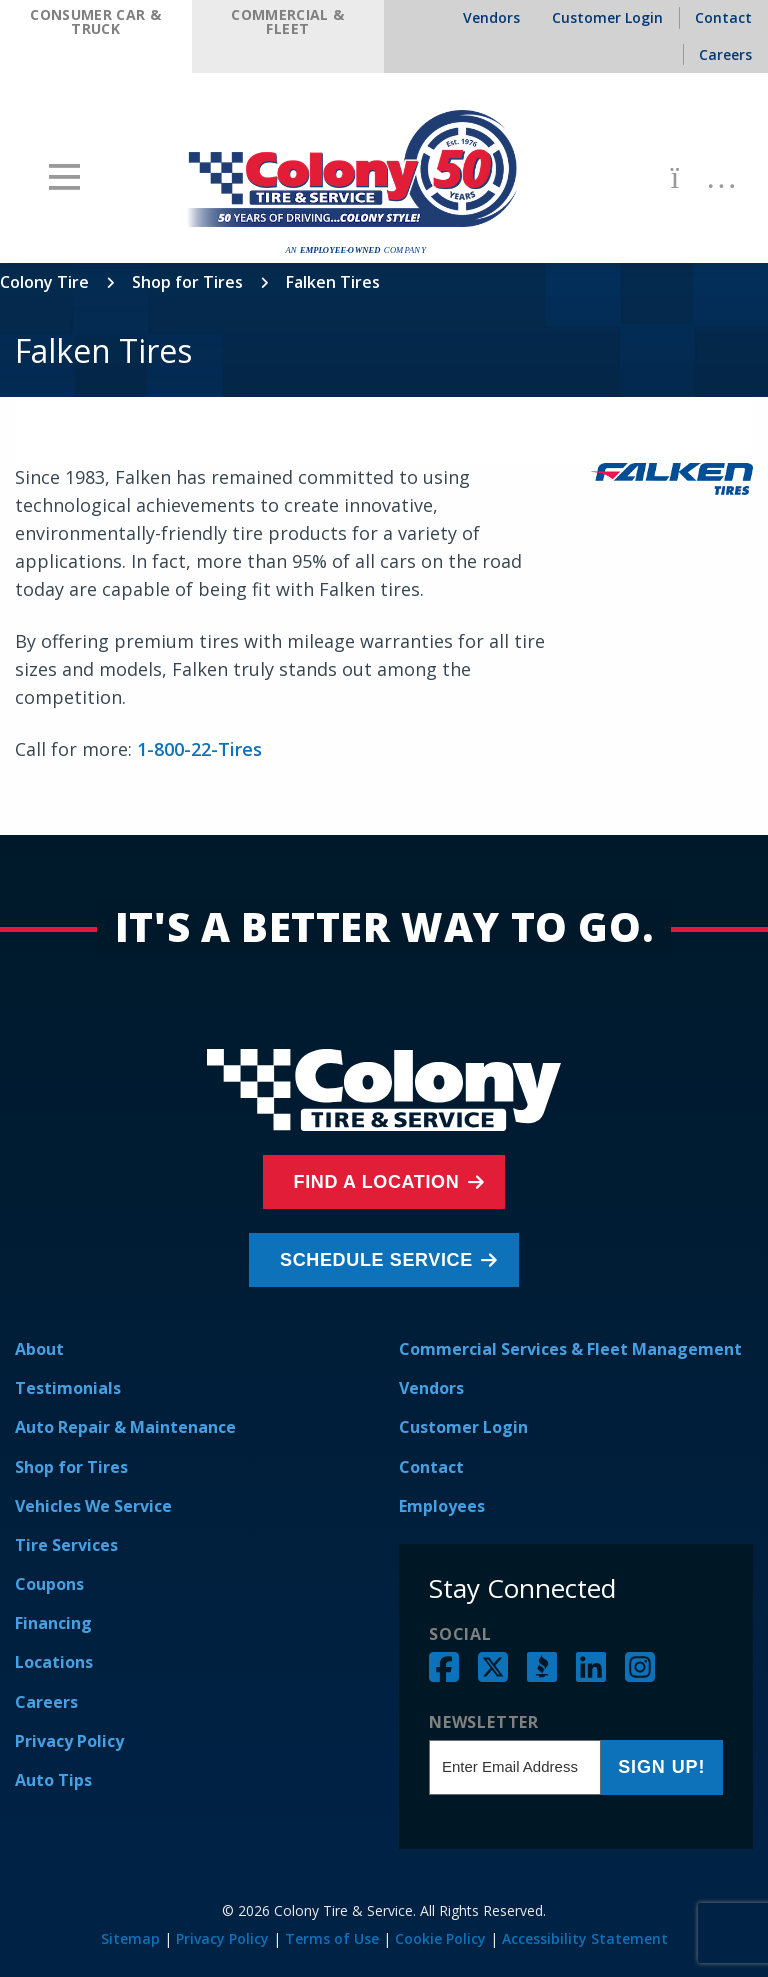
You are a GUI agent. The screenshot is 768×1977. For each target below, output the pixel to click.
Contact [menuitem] (723, 17)
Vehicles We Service (93, 1506)
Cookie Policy (440, 1938)
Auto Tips (53, 1780)
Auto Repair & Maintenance (125, 1427)
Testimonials (68, 1388)
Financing (53, 1623)
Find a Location (379, 1182)
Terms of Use (332, 1938)
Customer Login (463, 1427)
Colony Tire (44, 282)
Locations (54, 1662)
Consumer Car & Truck (95, 21)
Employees (442, 1506)
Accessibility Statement (585, 1938)
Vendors (431, 1388)
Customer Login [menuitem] (607, 17)
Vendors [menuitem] (491, 17)
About (39, 1349)
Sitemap (130, 1938)
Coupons (49, 1584)
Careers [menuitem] (725, 54)
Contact (431, 1467)
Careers (46, 1702)
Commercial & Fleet (287, 21)
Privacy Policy (69, 1741)
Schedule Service (379, 1260)
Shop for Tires (187, 282)
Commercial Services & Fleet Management (570, 1349)
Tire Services (66, 1545)
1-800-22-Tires (199, 749)
